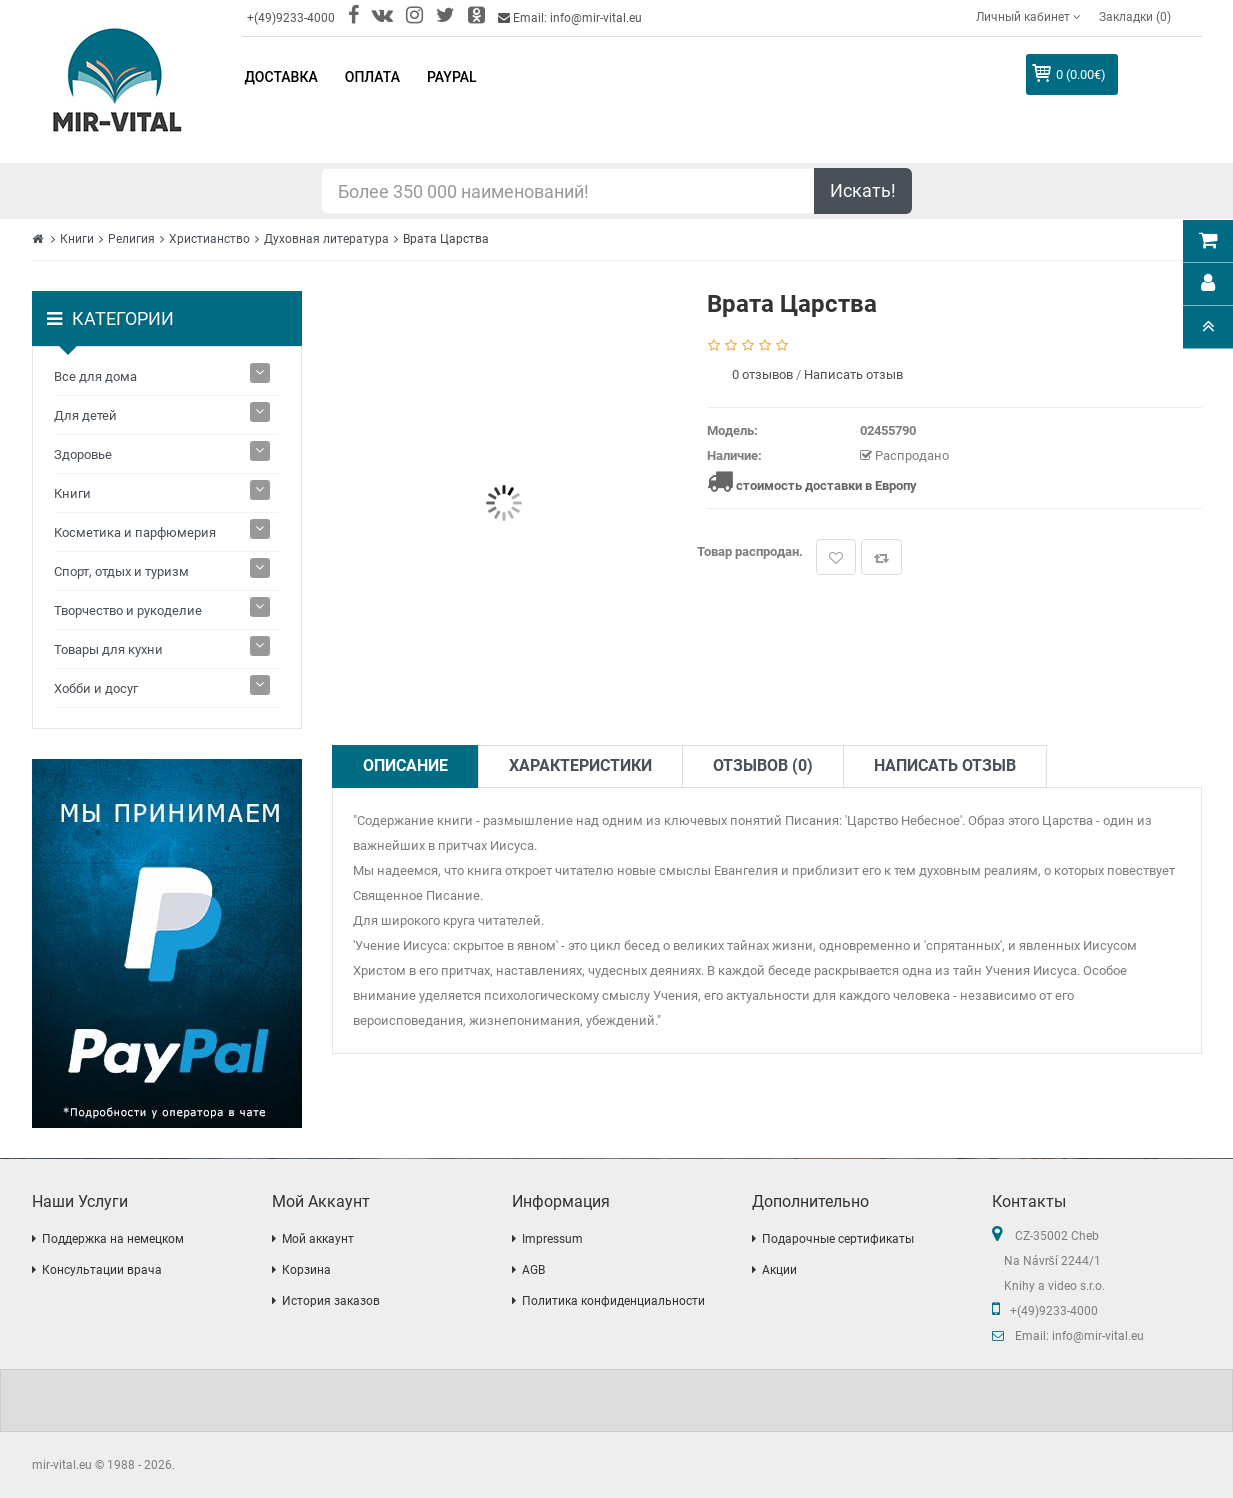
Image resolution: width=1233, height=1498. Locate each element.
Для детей (85, 415)
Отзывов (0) (763, 765)
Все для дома (95, 376)
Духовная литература (326, 239)
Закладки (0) (1135, 17)
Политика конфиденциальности (613, 1301)
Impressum (552, 1239)
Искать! (863, 190)
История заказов (331, 1301)
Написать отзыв (853, 374)
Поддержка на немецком (113, 1239)
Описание (405, 765)
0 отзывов (762, 374)
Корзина (306, 1270)
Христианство (209, 239)
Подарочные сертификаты (838, 1239)
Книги (77, 239)
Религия (131, 239)
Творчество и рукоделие (128, 610)
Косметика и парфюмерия (135, 532)
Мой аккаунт (318, 1239)
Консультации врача (102, 1270)
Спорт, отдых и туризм (121, 571)
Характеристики (580, 765)
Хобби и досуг (96, 688)
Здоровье (83, 454)
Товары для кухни (108, 649)
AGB (533, 1270)
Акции (779, 1270)
